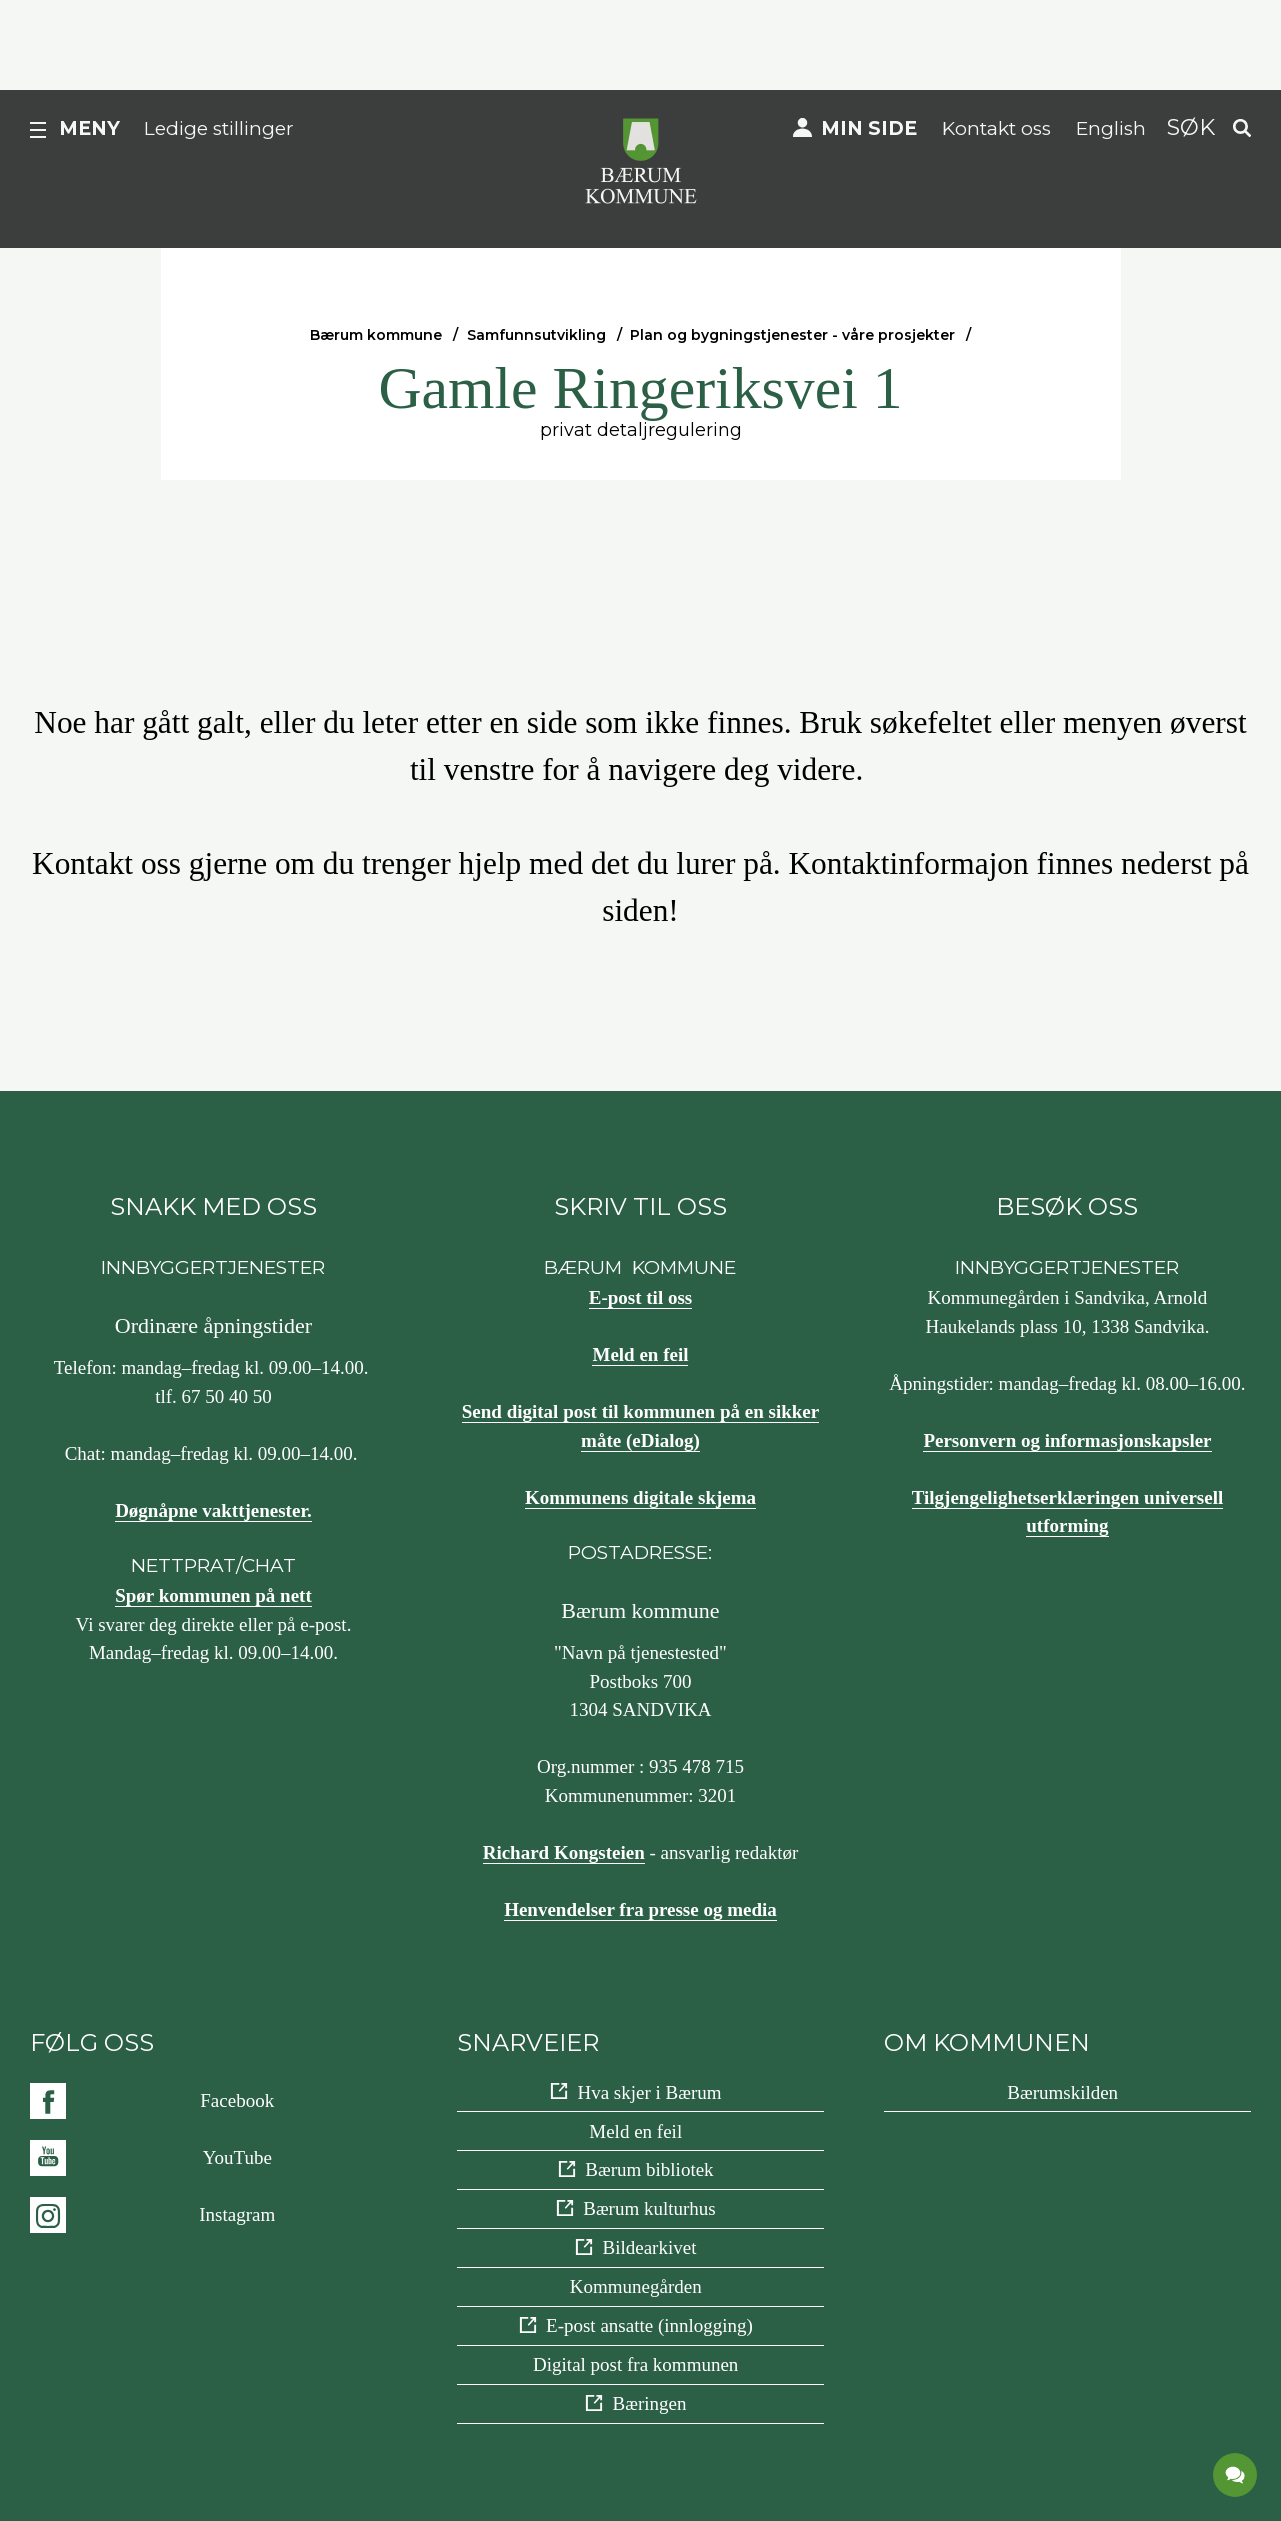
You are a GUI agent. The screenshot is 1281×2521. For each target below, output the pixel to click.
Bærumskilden (1062, 2092)
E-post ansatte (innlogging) (649, 2325)
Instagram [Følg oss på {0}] (237, 2214)
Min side (869, 128)
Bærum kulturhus (649, 2208)
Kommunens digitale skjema (640, 1497)
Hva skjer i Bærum (649, 2092)
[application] (1236, 2476)
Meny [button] (89, 128)
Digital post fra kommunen (635, 2364)
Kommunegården (636, 2286)
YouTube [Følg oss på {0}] (237, 2157)
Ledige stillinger (219, 128)
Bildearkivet (650, 2247)
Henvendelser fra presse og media (640, 1909)
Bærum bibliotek (649, 2169)
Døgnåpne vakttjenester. (213, 1510)
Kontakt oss (996, 128)
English (1111, 128)
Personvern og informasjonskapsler (1067, 1440)
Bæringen (650, 2403)
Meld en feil (640, 1354)
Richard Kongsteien (564, 1852)
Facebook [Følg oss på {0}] (237, 2100)
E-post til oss (640, 1297)
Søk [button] (1191, 127)
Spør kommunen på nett (213, 1595)
